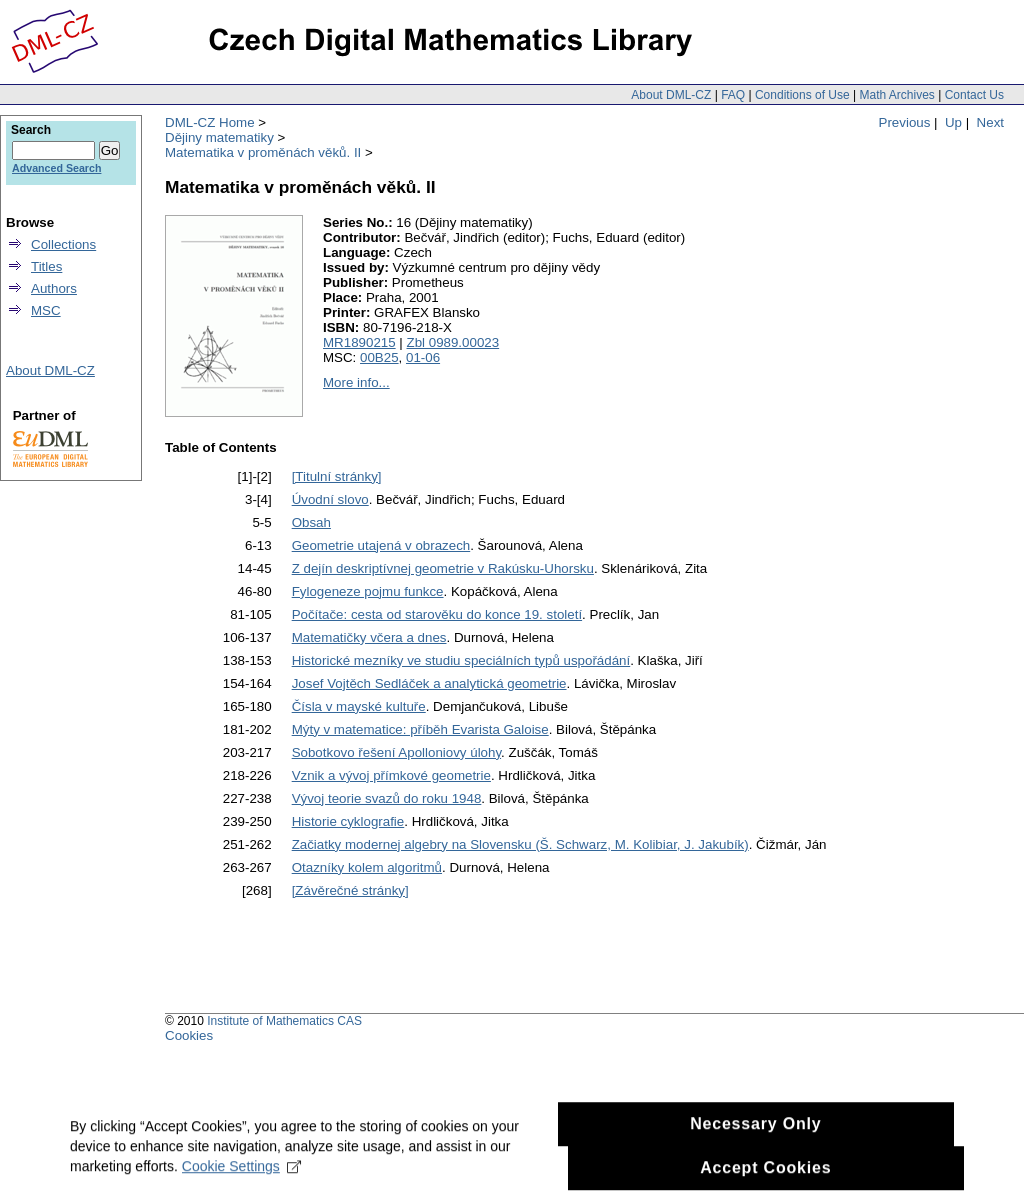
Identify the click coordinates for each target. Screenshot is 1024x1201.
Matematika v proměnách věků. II (263, 152)
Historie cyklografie (348, 821)
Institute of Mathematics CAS (284, 1021)
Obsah (311, 522)
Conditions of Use (802, 95)
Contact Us (974, 95)
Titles (46, 266)
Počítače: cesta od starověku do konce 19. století (437, 614)
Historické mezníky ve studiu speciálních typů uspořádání (461, 660)
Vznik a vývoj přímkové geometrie (391, 775)
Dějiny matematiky (219, 137)
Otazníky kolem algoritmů (367, 867)
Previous (905, 122)
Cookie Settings (241, 1175)
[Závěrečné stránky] (350, 890)
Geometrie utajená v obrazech (381, 545)
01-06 (423, 357)
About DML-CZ (671, 95)
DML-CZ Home (210, 122)
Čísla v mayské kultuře (359, 706)
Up (953, 122)
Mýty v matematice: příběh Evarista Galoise (420, 729)
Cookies (189, 1035)
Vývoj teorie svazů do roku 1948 (387, 798)
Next (990, 122)
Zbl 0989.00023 (453, 342)
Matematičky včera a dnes (369, 637)
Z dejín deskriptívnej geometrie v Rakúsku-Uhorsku (443, 568)
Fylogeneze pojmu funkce (368, 591)
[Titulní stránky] (337, 476)
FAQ (733, 95)
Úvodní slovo (330, 499)
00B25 (379, 357)
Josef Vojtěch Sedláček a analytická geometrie (429, 683)
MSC (46, 310)
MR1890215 (359, 342)
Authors (54, 288)
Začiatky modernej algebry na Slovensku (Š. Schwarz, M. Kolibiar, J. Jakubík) (520, 844)
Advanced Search (56, 168)
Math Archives (896, 95)
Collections (63, 244)
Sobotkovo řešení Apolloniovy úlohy (396, 752)
